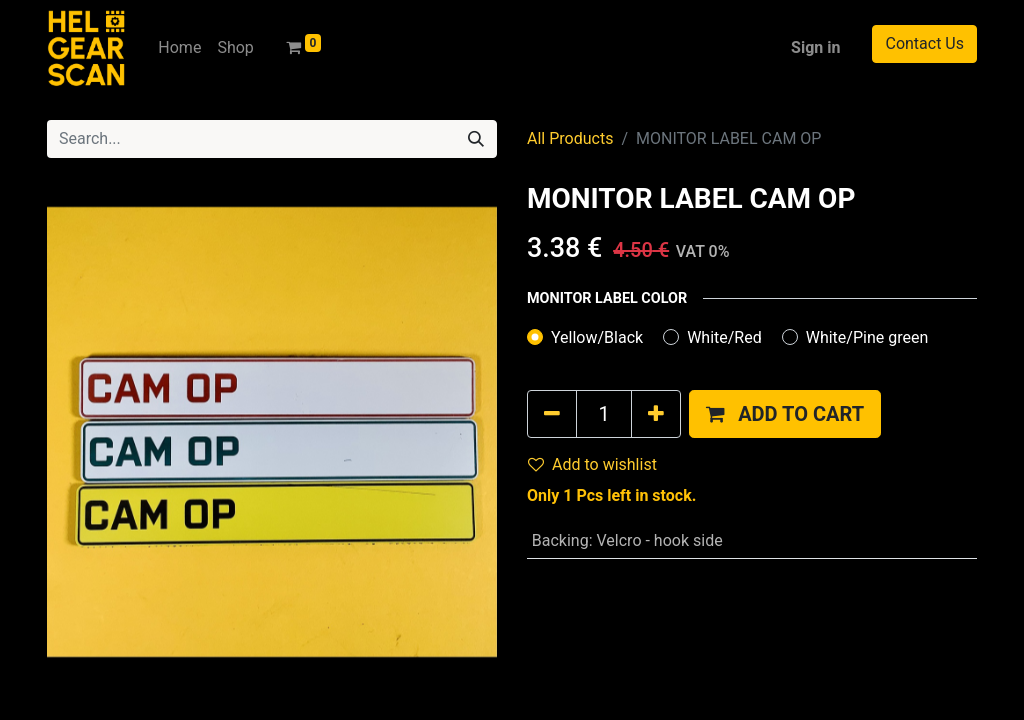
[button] (785, 414)
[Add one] (656, 414)
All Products (570, 138)
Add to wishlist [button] (592, 464)
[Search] (476, 139)
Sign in (815, 47)
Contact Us (924, 43)
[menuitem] (179, 48)
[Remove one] (552, 414)
